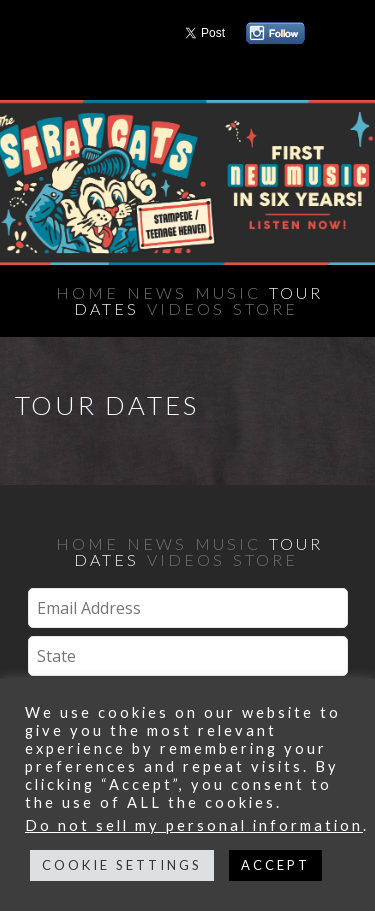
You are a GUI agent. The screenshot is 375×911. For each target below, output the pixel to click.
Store (265, 308)
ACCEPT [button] (275, 865)
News (157, 292)
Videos (186, 308)
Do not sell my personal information (194, 825)
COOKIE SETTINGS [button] (122, 865)
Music (228, 292)
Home (87, 292)
